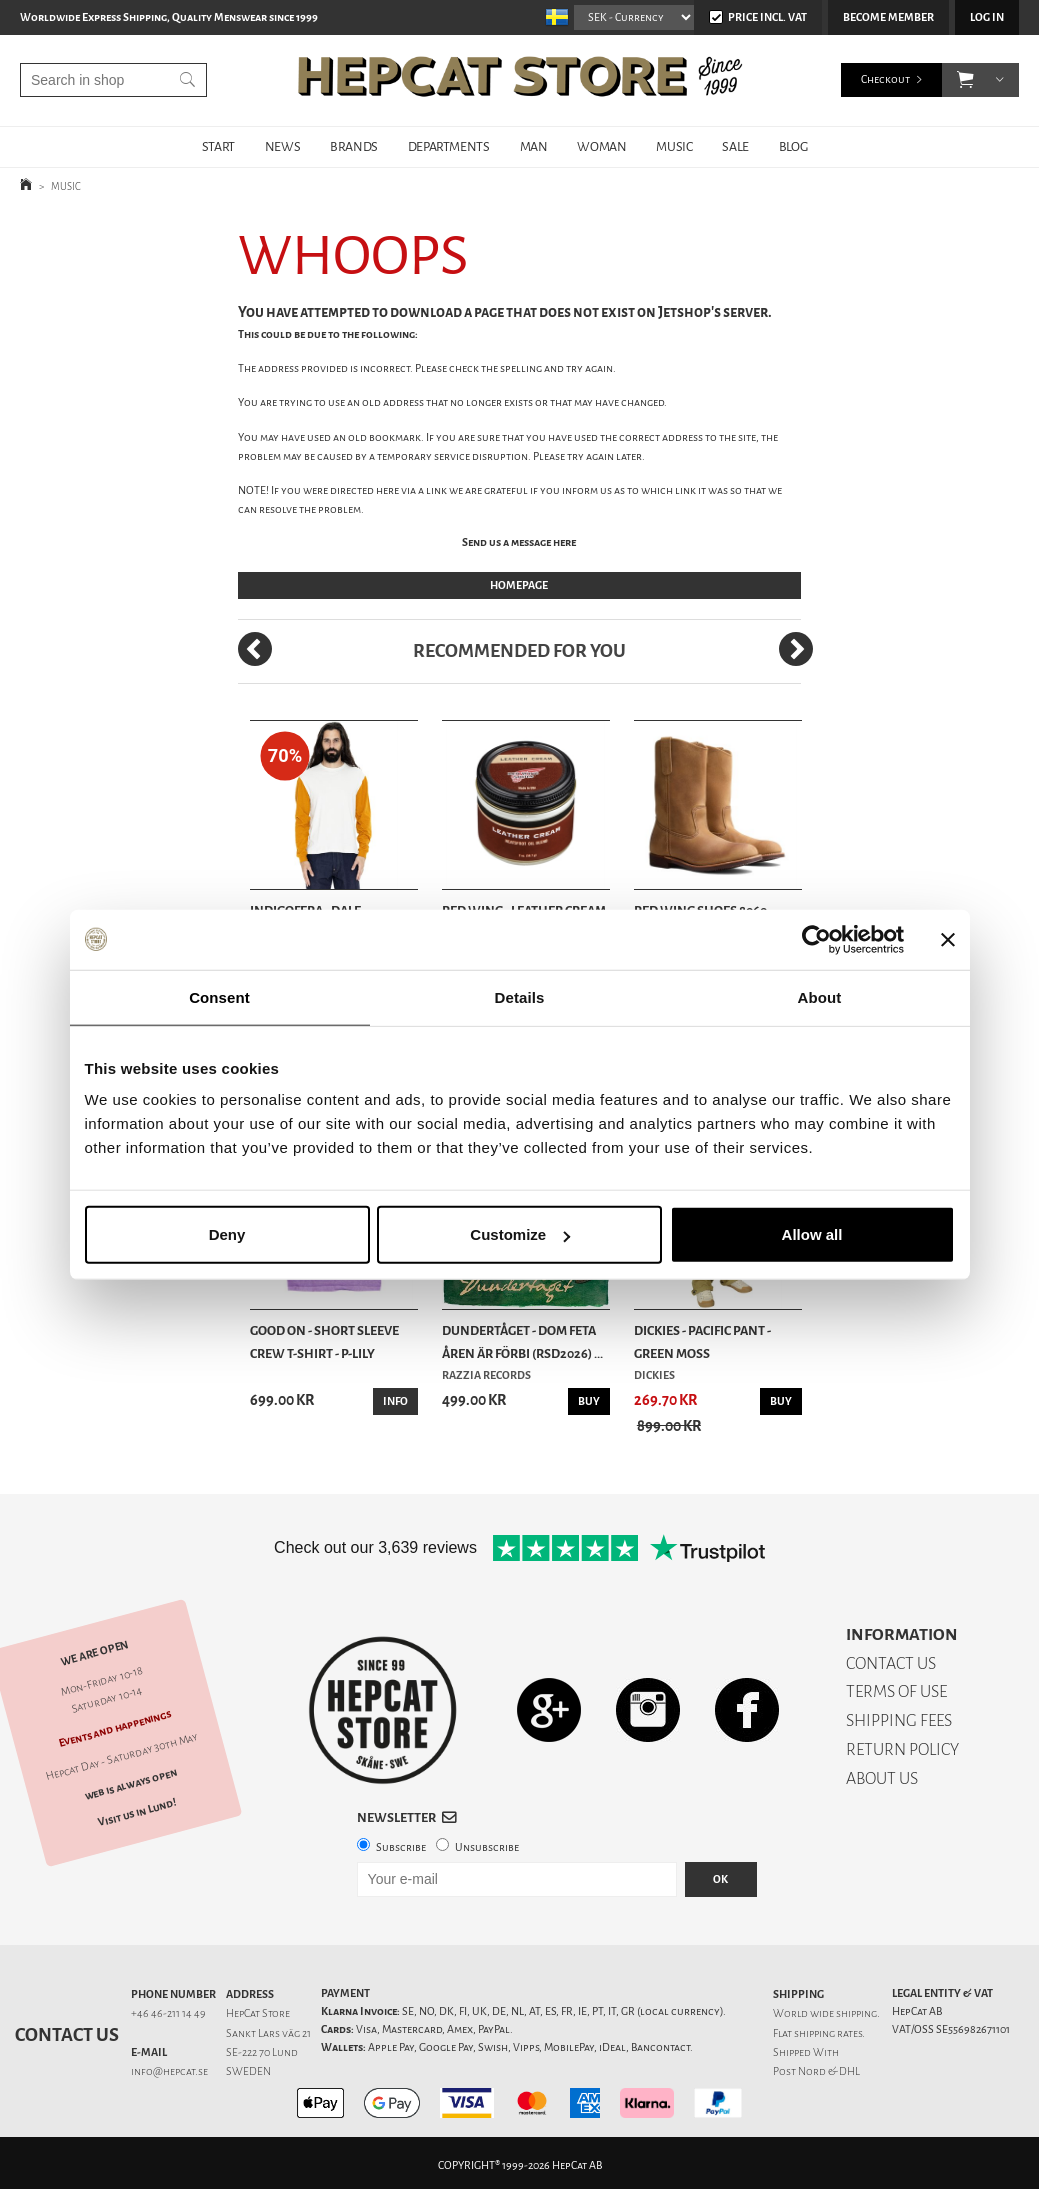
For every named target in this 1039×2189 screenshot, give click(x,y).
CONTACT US (891, 1663)
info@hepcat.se (169, 2071)
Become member (888, 17)
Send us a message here (519, 542)
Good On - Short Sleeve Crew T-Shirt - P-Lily (324, 1341)
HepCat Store (258, 2013)
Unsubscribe (487, 1847)
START (218, 146)
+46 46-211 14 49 (168, 2013)
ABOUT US (882, 1778)
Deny (227, 1234)
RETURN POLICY (902, 1749)
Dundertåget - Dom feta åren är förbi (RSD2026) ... (522, 1341)
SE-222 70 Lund (262, 2052)
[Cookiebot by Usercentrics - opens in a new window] (816, 939)
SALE (735, 146)
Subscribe (401, 1847)
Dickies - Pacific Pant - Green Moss (702, 1341)
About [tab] (820, 996)
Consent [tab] (219, 996)
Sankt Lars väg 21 (268, 2033)
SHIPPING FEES (899, 1720)
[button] (965, 80)
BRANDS (354, 146)
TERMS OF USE (896, 1691)
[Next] (796, 649)
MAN (534, 146)
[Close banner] (948, 939)
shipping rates (828, 2033)
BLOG (793, 146)
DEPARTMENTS (449, 146)
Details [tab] (520, 996)
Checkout (885, 79)
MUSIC (674, 146)
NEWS (282, 146)
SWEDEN (248, 2071)
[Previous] (255, 649)
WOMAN (601, 146)
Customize (520, 1234)
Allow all (812, 1234)
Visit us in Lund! (137, 1812)
